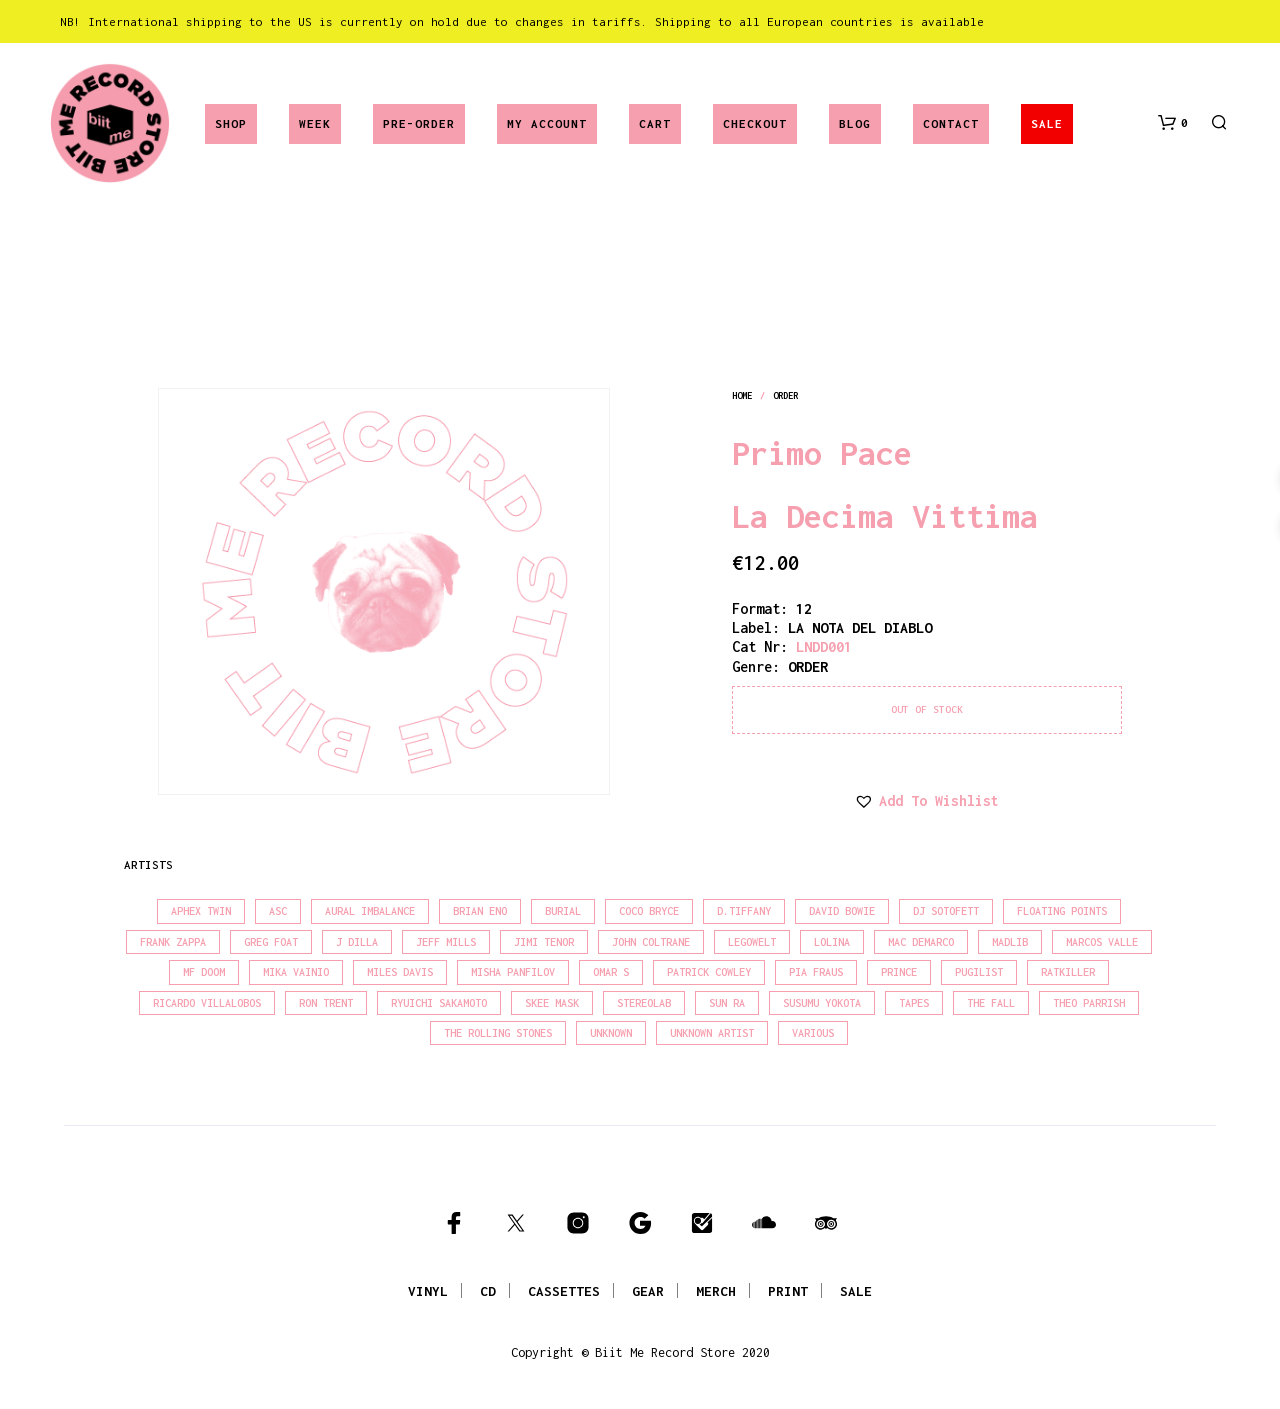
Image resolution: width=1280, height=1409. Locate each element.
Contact (951, 123)
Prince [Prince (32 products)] (899, 972)
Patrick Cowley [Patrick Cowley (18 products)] (709, 972)
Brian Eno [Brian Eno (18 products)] (480, 911)
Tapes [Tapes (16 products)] (914, 1003)
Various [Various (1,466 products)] (813, 1033)
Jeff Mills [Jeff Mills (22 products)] (446, 942)
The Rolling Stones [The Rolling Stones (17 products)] (498, 1033)
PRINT (788, 1291)
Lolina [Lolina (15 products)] (832, 942)
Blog (855, 123)
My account (547, 123)
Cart (655, 123)
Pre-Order (419, 123)
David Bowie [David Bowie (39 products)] (842, 911)
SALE (1047, 123)
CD (488, 1291)
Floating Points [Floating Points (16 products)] (1062, 911)
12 (804, 608)
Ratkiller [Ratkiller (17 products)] (1068, 972)
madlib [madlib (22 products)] (1010, 942)
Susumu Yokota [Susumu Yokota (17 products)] (822, 1003)
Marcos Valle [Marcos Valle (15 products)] (1102, 942)
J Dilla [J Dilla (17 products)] (357, 942)
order (786, 395)
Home (742, 395)
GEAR (648, 1291)
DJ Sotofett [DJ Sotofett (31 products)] (946, 911)
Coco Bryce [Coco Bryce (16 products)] (649, 911)
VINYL (428, 1291)
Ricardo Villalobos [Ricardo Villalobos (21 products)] (207, 1003)
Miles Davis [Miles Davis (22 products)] (400, 972)
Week (315, 123)
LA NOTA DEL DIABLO (860, 627)
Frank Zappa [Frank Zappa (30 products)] (173, 942)
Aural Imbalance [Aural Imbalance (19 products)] (370, 911)
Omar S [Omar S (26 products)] (611, 972)
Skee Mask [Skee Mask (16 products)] (552, 1003)
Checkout (755, 123)
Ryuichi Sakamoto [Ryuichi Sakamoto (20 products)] (439, 1003)
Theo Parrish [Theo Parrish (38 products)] (1089, 1003)
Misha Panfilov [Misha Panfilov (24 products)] (513, 972)
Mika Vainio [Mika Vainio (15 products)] (296, 972)
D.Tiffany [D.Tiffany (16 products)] (744, 911)
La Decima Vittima (885, 516)
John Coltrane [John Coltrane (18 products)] (651, 942)
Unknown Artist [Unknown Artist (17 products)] (712, 1033)
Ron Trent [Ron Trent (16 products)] (326, 1003)
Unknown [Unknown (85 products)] (611, 1033)
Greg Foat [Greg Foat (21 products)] (271, 942)
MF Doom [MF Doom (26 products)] (204, 972)
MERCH (716, 1291)
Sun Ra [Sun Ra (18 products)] (727, 1003)
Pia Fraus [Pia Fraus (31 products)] (816, 972)
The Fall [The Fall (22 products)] (991, 1003)
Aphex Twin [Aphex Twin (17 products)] (201, 911)
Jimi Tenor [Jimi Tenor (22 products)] (544, 942)
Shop (231, 123)
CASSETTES (564, 1291)
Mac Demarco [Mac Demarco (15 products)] (921, 942)
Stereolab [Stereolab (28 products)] (644, 1003)
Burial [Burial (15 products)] (563, 911)
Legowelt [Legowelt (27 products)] (752, 942)
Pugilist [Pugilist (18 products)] (979, 972)
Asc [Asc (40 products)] (278, 911)
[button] (1173, 123)
